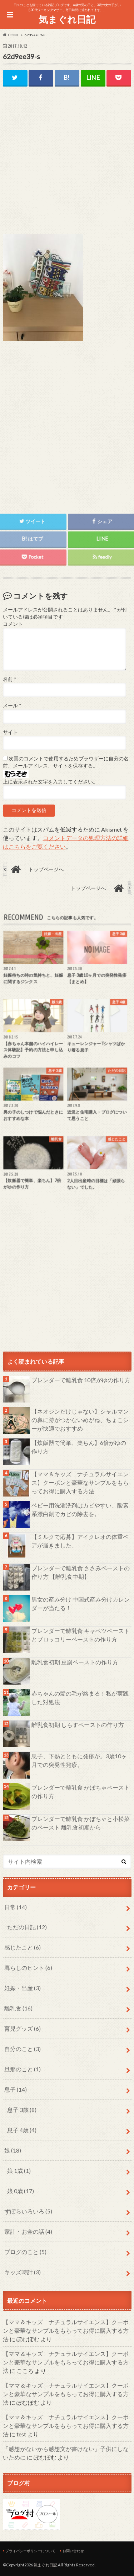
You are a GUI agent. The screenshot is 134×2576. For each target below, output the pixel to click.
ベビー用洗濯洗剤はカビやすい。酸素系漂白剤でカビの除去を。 (80, 1509)
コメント (13, 624)
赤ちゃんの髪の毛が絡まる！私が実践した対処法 (80, 1697)
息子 (15, 2089)
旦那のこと (22, 2069)
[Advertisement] (67, 166)
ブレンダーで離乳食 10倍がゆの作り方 (80, 1380)
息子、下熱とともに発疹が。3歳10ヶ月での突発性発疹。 (79, 1760)
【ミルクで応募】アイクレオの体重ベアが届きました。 (80, 1541)
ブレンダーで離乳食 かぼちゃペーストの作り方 (80, 1791)
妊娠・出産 (22, 1987)
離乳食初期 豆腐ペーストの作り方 (74, 1662)
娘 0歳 (20, 2190)
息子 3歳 (21, 2109)
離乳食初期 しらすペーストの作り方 (77, 1724)
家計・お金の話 (28, 2231)
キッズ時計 (22, 2272)
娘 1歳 (19, 2170)
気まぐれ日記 (67, 19)
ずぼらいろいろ (28, 2211)
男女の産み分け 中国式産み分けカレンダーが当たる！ (80, 1603)
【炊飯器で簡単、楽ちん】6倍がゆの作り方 (78, 1446)
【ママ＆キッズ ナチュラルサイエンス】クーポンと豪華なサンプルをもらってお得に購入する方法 (80, 1482)
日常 (15, 1907)
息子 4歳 (21, 2130)
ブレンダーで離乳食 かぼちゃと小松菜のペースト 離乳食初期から (80, 1823)
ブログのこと (25, 2251)
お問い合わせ (73, 2551)
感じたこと (22, 1947)
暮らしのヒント (28, 1967)
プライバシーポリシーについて (30, 2551)
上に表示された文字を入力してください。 (50, 782)
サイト (10, 732)
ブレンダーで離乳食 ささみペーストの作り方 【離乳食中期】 (80, 1572)
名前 (9, 679)
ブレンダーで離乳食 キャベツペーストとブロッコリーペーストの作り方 (80, 1635)
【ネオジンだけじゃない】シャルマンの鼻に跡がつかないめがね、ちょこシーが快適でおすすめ (80, 1420)
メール (12, 705)
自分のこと (22, 2048)
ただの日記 (27, 1927)
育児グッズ (22, 2028)
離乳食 (18, 2008)
